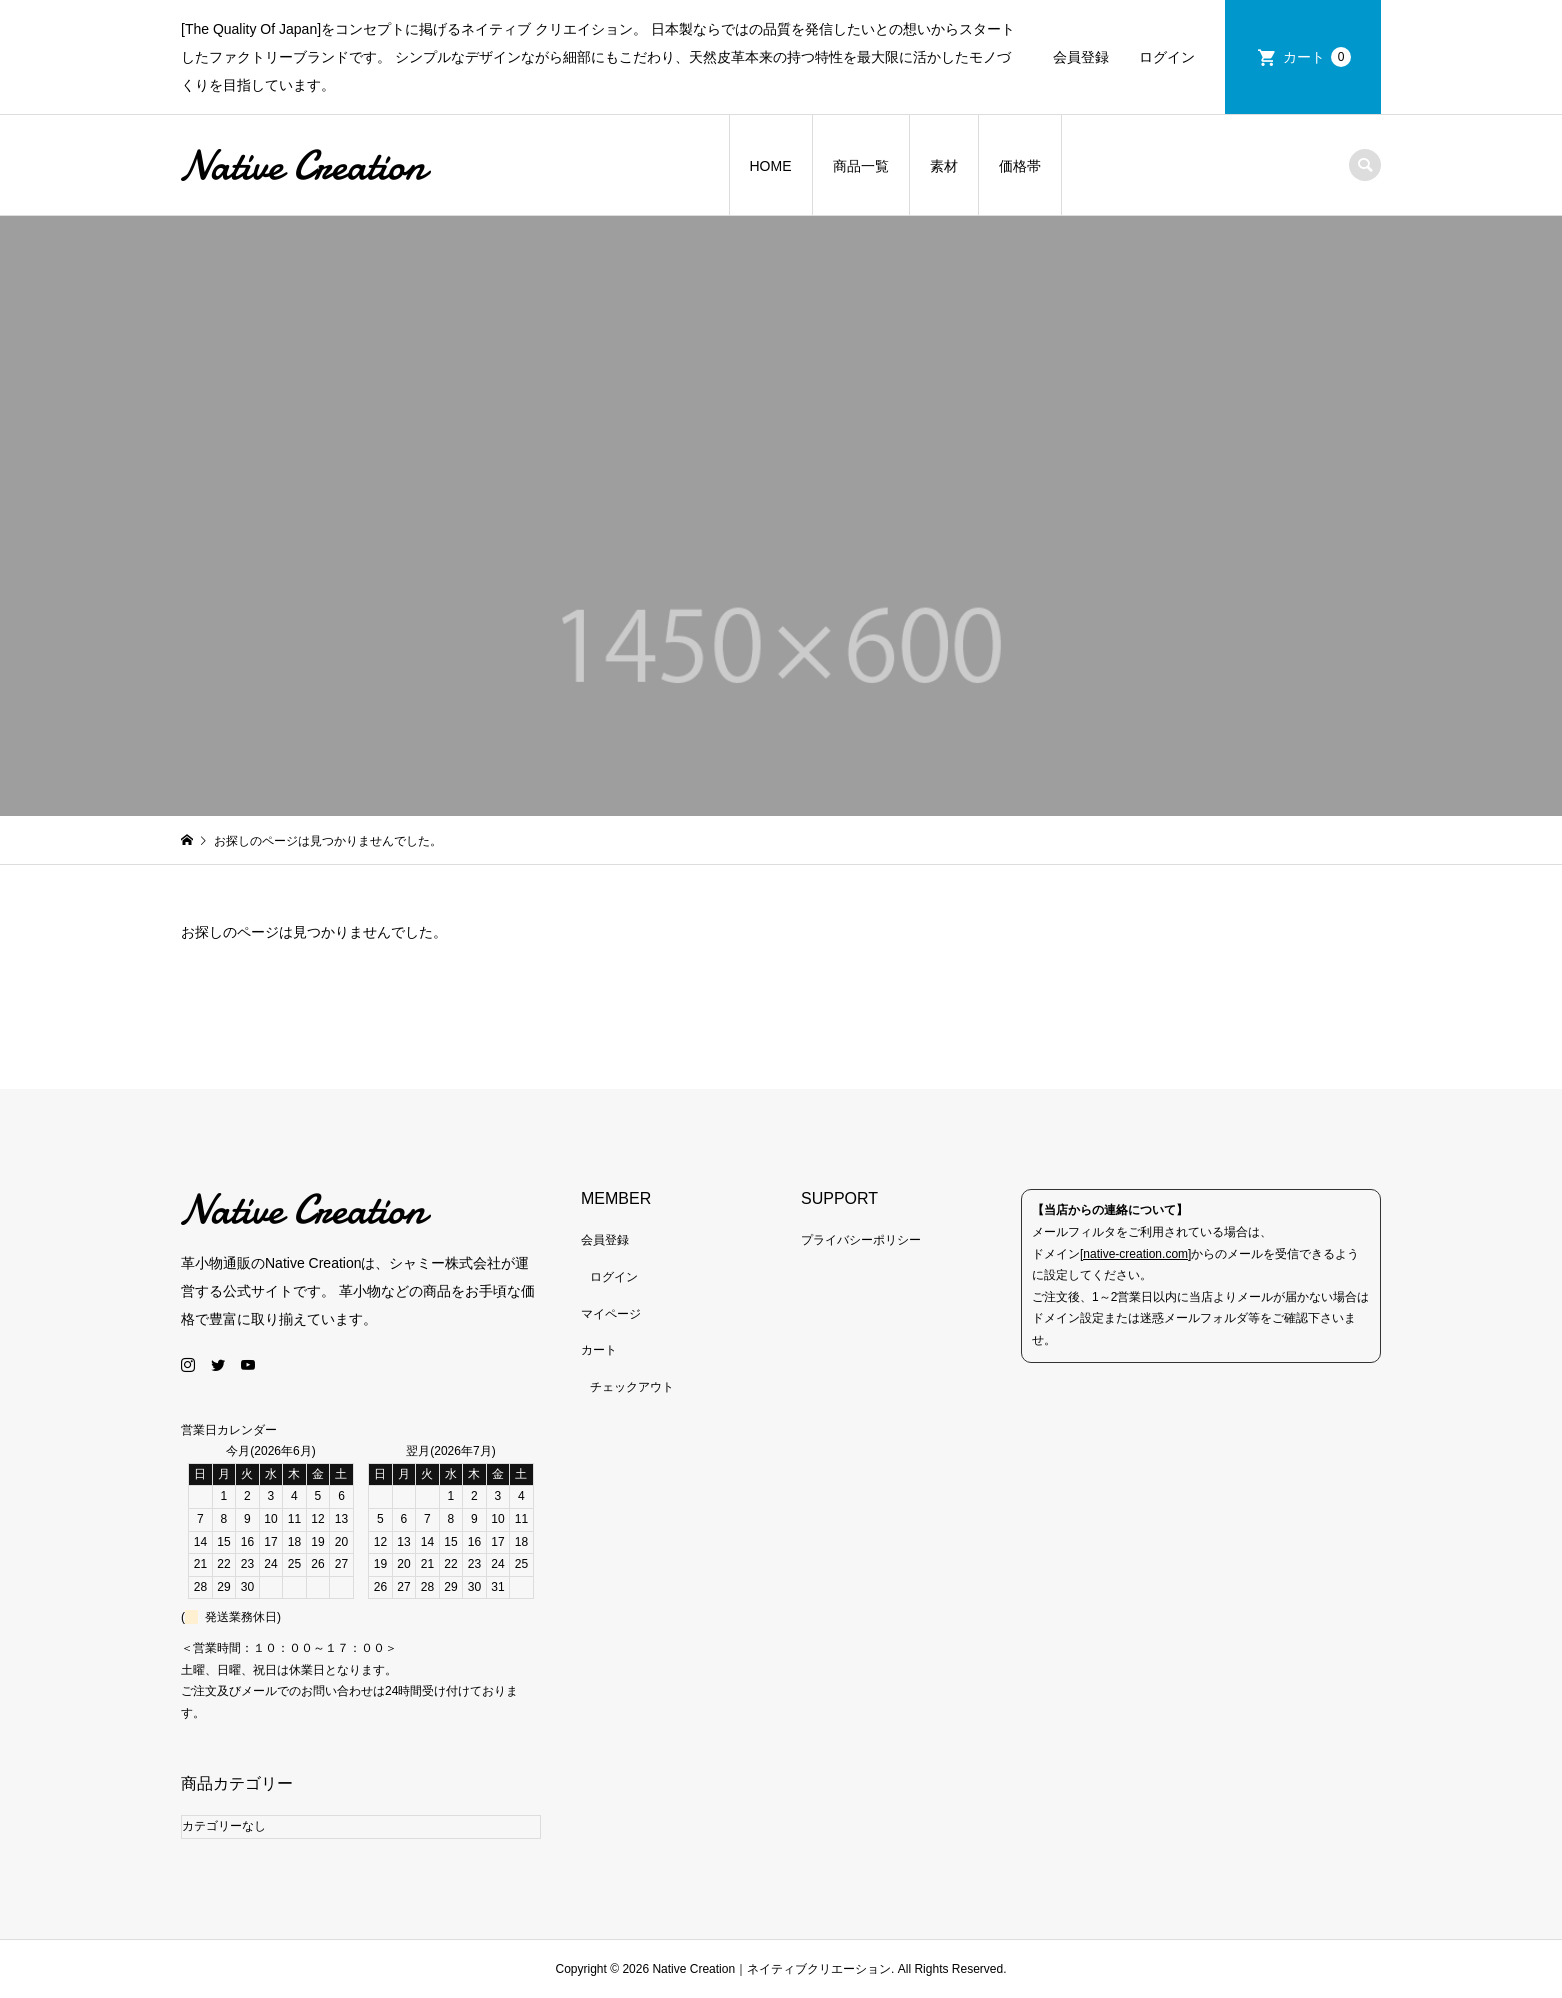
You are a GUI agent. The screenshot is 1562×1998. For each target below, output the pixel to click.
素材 (944, 166)
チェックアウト (632, 1387)
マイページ (611, 1314)
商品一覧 (861, 166)
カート (1317, 57)
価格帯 (1020, 166)
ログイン (1167, 57)
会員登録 (1081, 57)
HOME (771, 166)
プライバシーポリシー (861, 1240)
